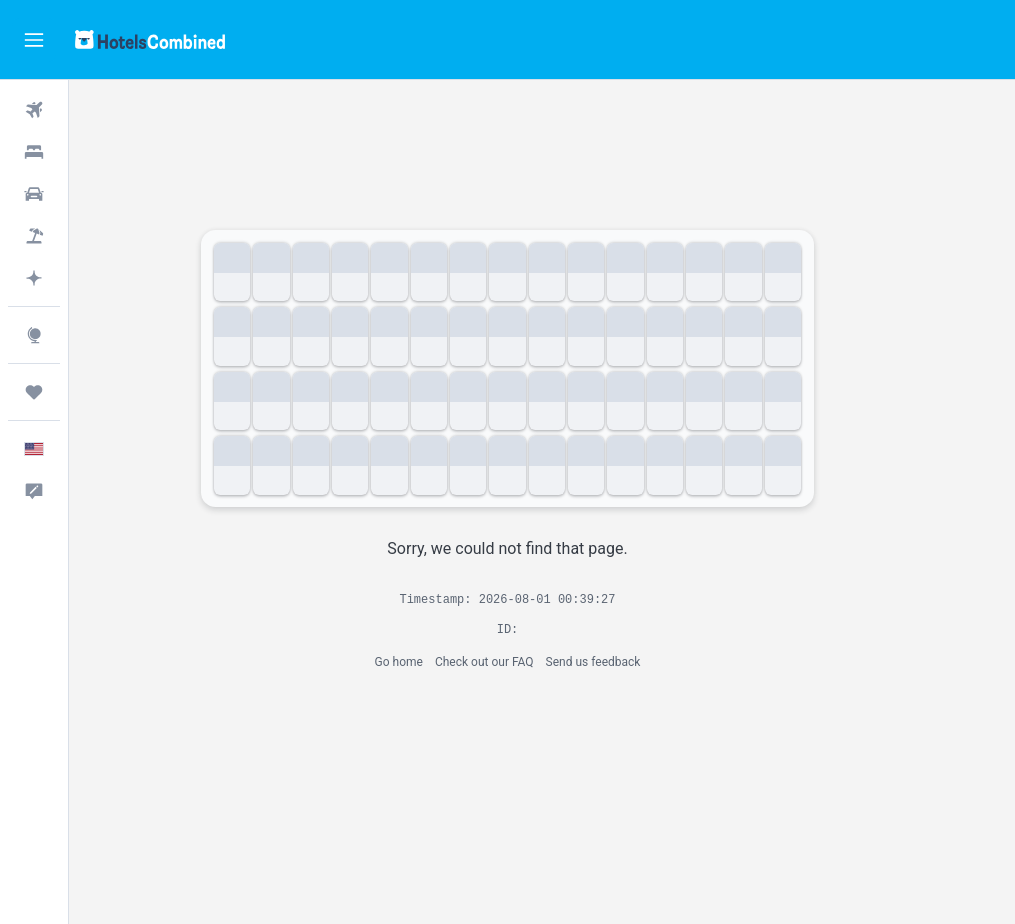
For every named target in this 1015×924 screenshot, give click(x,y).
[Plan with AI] (34, 278)
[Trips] (34, 392)
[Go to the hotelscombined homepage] (150, 39)
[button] (34, 40)
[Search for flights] (34, 110)
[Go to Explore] (34, 335)
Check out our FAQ (518, 662)
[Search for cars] (34, 194)
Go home (433, 662)
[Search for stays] (34, 152)
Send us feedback (627, 662)
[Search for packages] (34, 236)
